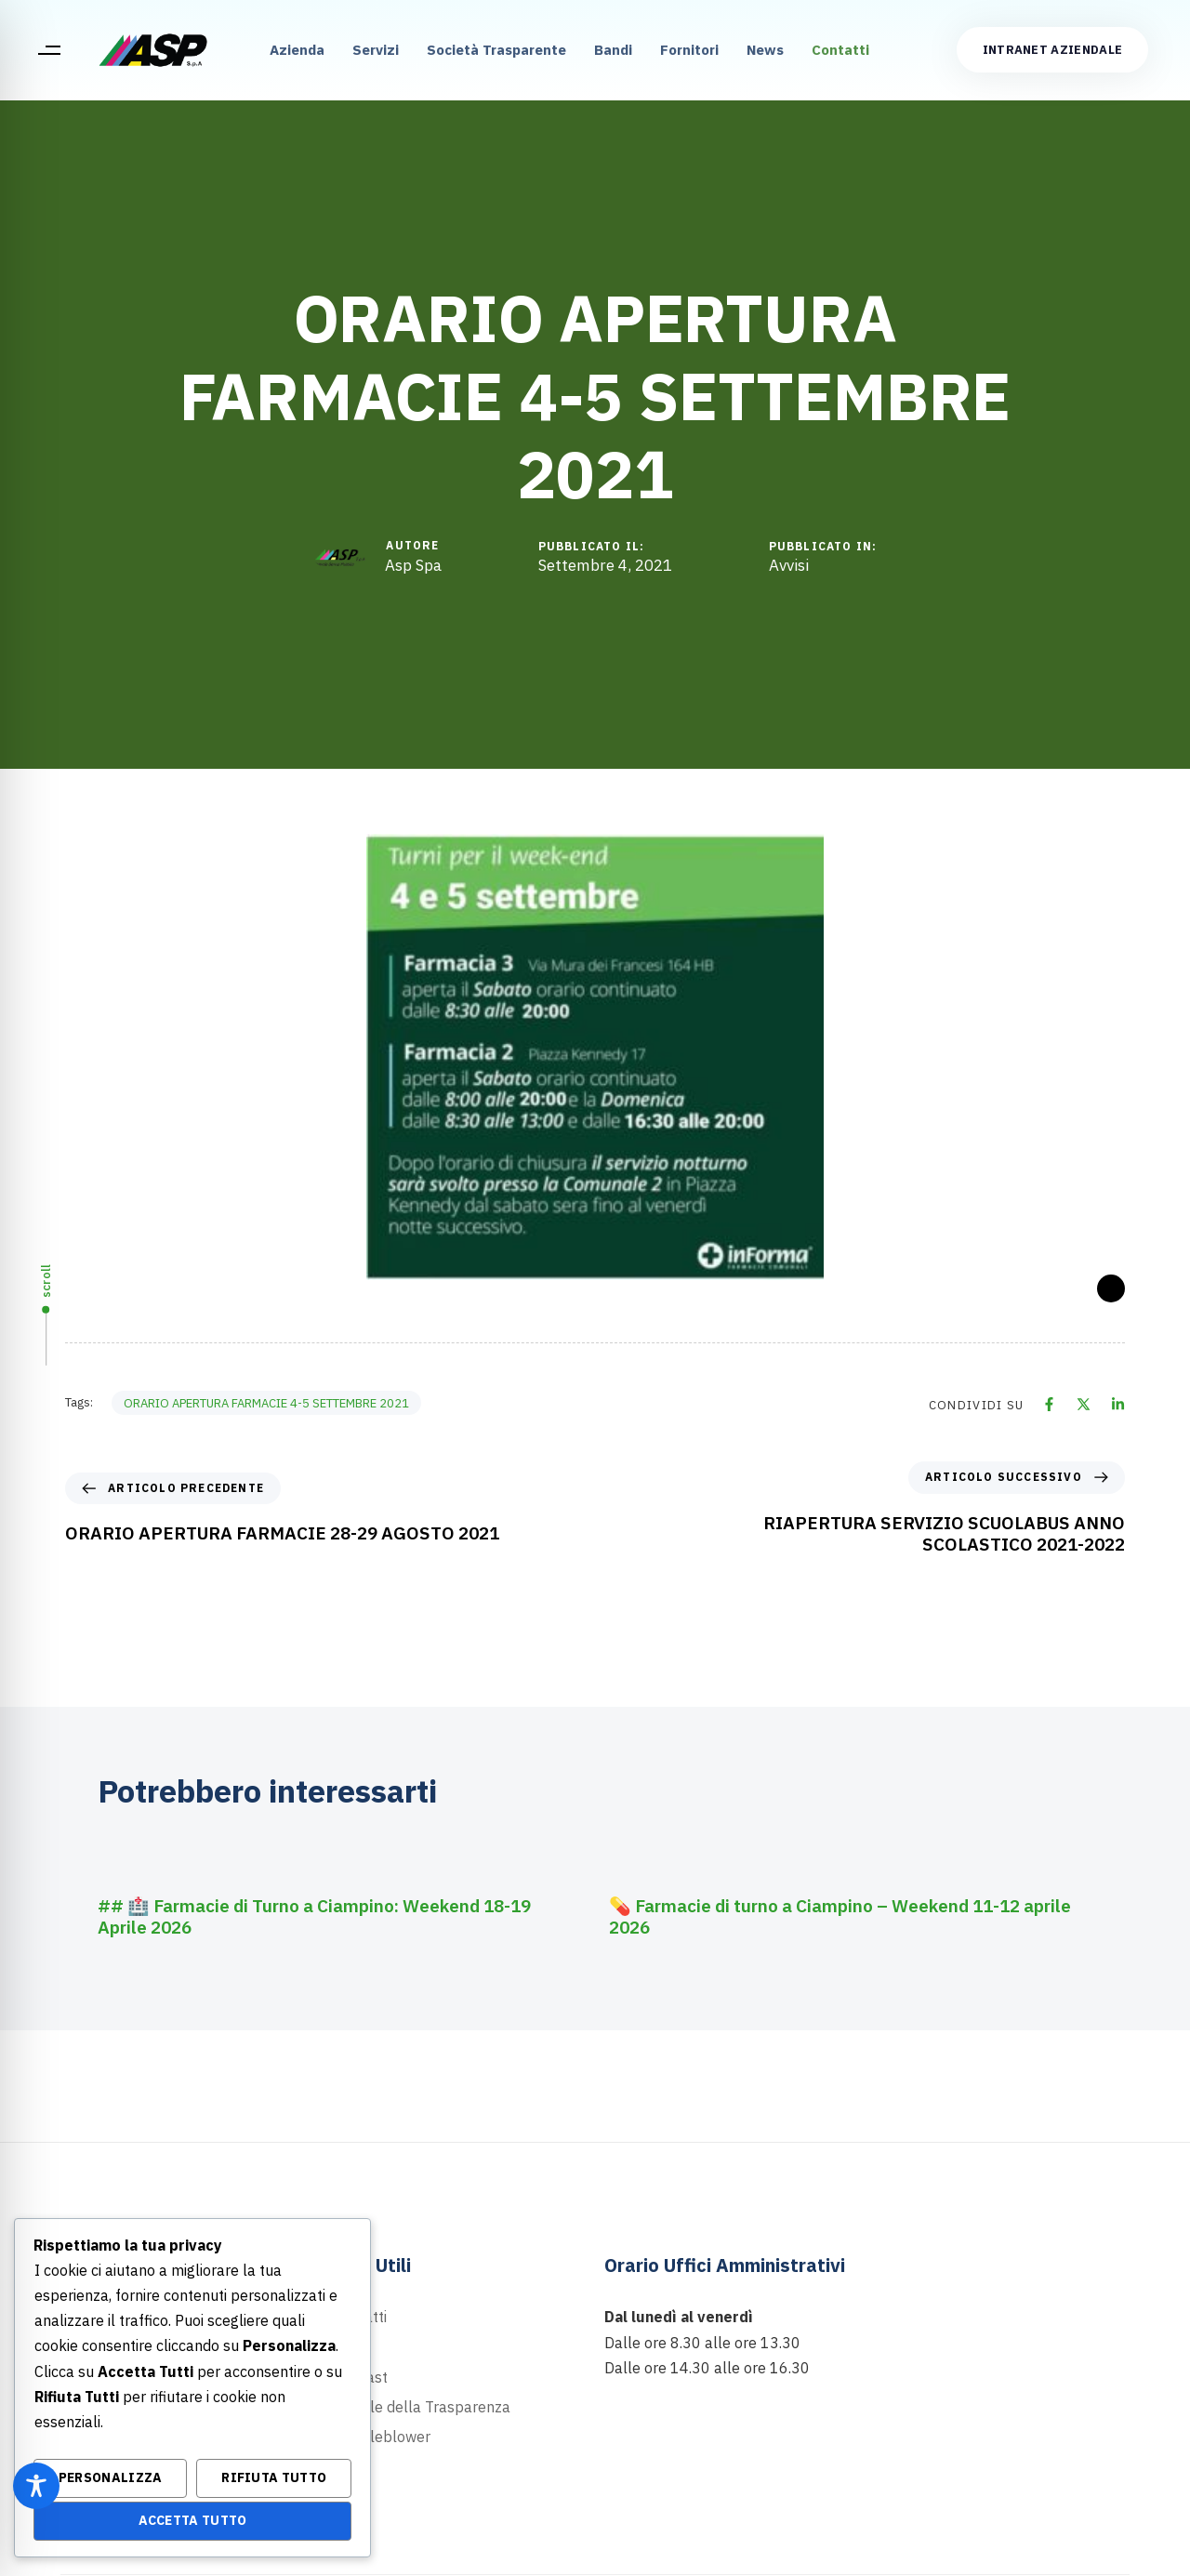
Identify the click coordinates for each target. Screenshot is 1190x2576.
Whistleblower (381, 2436)
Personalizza (111, 2477)
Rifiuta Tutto (273, 2477)
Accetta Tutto (193, 2520)
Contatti (840, 50)
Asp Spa (413, 565)
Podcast (360, 2377)
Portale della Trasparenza (421, 2407)
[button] (48, 50)
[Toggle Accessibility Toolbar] (36, 2486)
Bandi (613, 50)
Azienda (297, 50)
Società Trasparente (496, 50)
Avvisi (789, 565)
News (765, 50)
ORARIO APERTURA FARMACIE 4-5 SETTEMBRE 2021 (266, 1403)
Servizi (375, 50)
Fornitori (689, 50)
